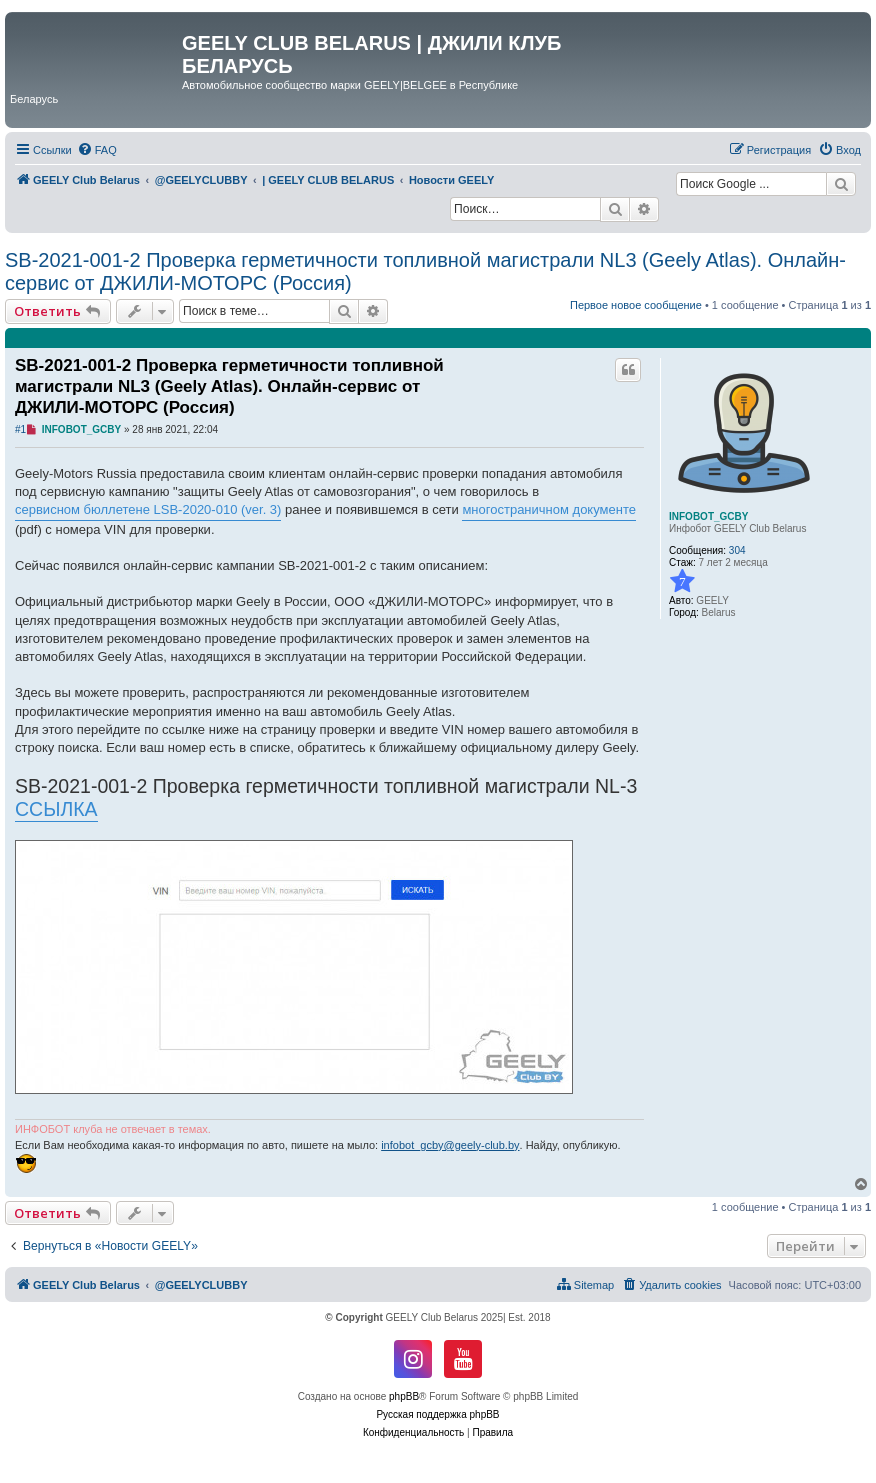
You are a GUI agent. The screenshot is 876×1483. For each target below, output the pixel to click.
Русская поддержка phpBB (437, 1414)
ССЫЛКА (56, 809)
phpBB (404, 1396)
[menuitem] (97, 150)
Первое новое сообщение (636, 305)
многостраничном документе (549, 509)
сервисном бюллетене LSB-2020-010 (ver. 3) (148, 509)
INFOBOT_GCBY (708, 516)
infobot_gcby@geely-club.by (450, 1145)
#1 (20, 429)
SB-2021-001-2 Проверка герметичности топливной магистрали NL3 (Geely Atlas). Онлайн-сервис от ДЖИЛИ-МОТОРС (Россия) (425, 271)
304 (737, 550)
